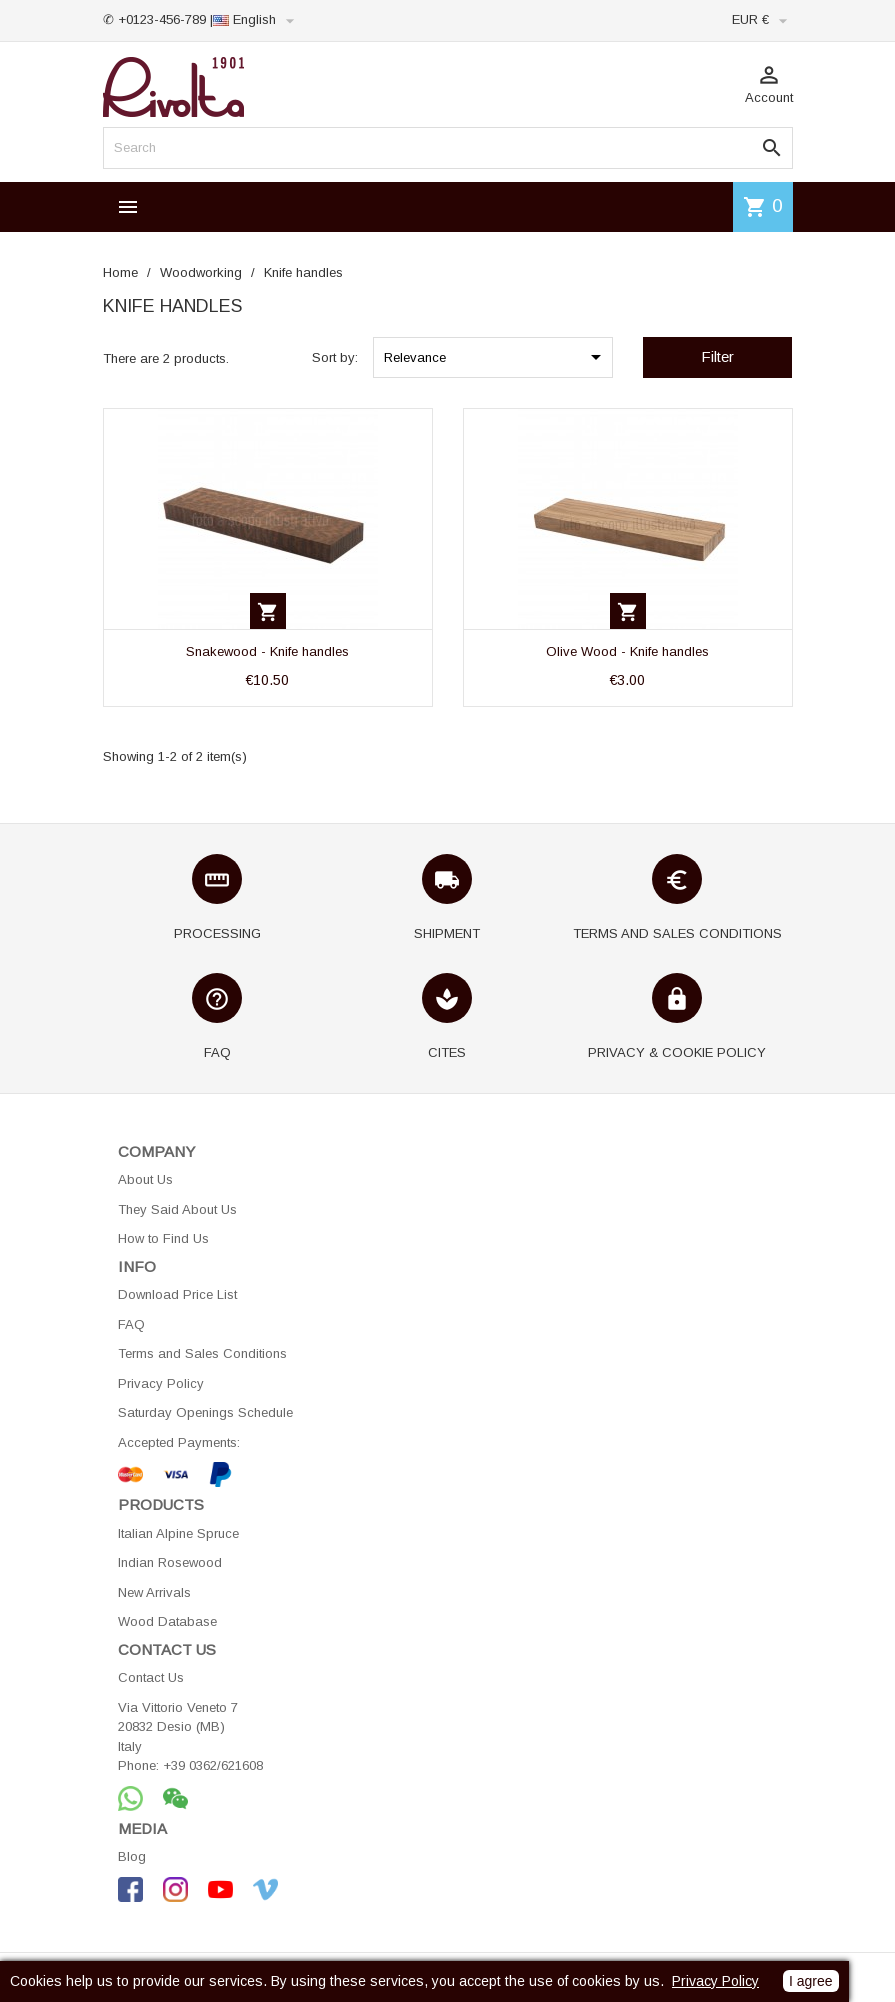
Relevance (496, 357)
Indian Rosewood (170, 1562)
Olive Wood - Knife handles (627, 651)
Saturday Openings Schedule (205, 1412)
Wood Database (167, 1621)
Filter (717, 356)
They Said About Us (177, 1209)
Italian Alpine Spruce (178, 1533)
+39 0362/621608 (213, 1765)
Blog (132, 1856)
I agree (811, 1981)
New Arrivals (154, 1592)
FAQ (131, 1324)
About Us (145, 1179)
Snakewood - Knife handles (267, 651)
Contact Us (151, 1677)
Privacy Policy (161, 1383)
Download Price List (177, 1294)
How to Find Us (163, 1238)
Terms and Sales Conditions (202, 1353)
